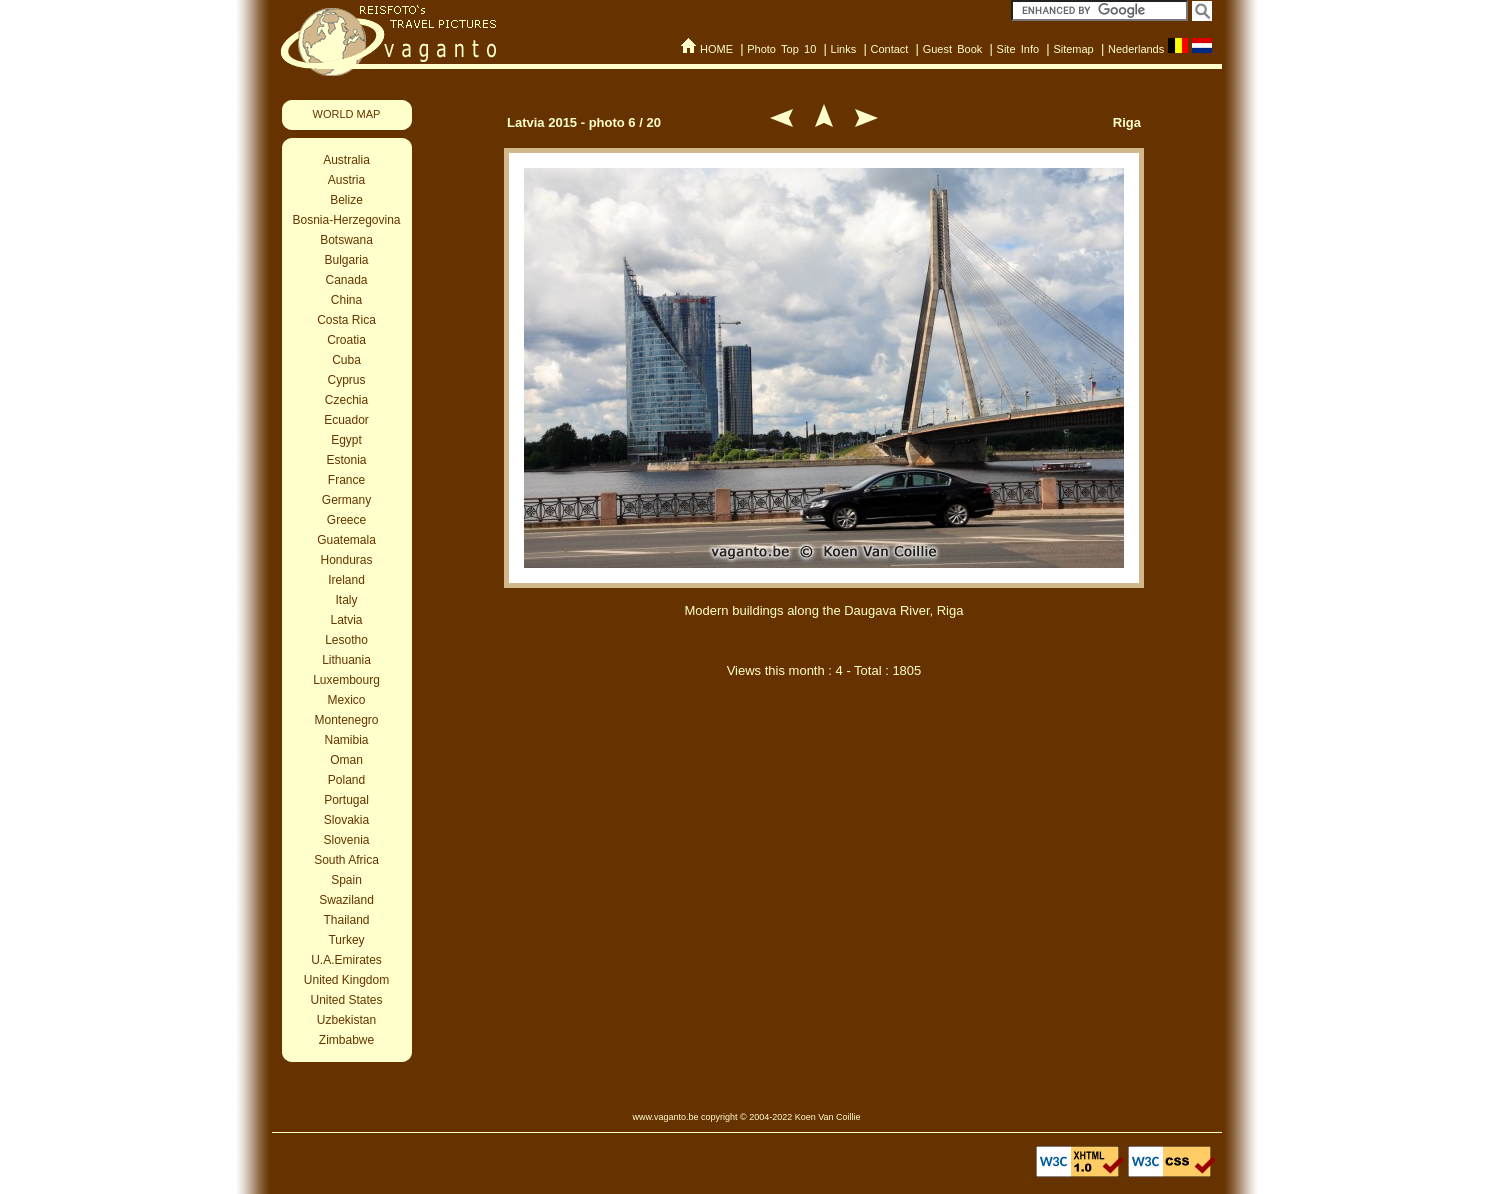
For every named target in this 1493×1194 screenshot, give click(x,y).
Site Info (1018, 49)
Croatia (346, 340)
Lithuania (346, 660)
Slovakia (346, 820)
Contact (889, 49)
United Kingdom (346, 980)
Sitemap (1073, 49)
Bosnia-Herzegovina (346, 220)
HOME (716, 49)
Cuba (346, 360)
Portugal (346, 800)
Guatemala (346, 540)
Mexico (346, 700)
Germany (346, 500)
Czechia (346, 400)
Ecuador (346, 420)
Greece (346, 520)
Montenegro (346, 720)
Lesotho (346, 640)
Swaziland (346, 900)
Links (844, 49)
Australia (346, 160)
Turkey (346, 940)
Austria (346, 180)
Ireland (346, 580)
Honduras (346, 560)
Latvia (346, 620)
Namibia (346, 740)
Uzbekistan (346, 1020)
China (346, 300)
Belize (346, 200)
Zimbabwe (346, 1040)
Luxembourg (346, 680)
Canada (346, 280)
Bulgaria (346, 260)
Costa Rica (346, 320)
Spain (346, 880)
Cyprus (346, 380)
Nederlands (1136, 49)
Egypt (346, 440)
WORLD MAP (347, 114)
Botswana (346, 240)
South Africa (346, 860)
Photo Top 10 (781, 49)
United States (346, 1000)
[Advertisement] (824, 798)
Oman (346, 760)
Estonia (346, 460)
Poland (346, 780)
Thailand (346, 920)
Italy (346, 600)
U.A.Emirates (346, 960)
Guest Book (953, 49)
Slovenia (346, 840)
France (346, 480)
